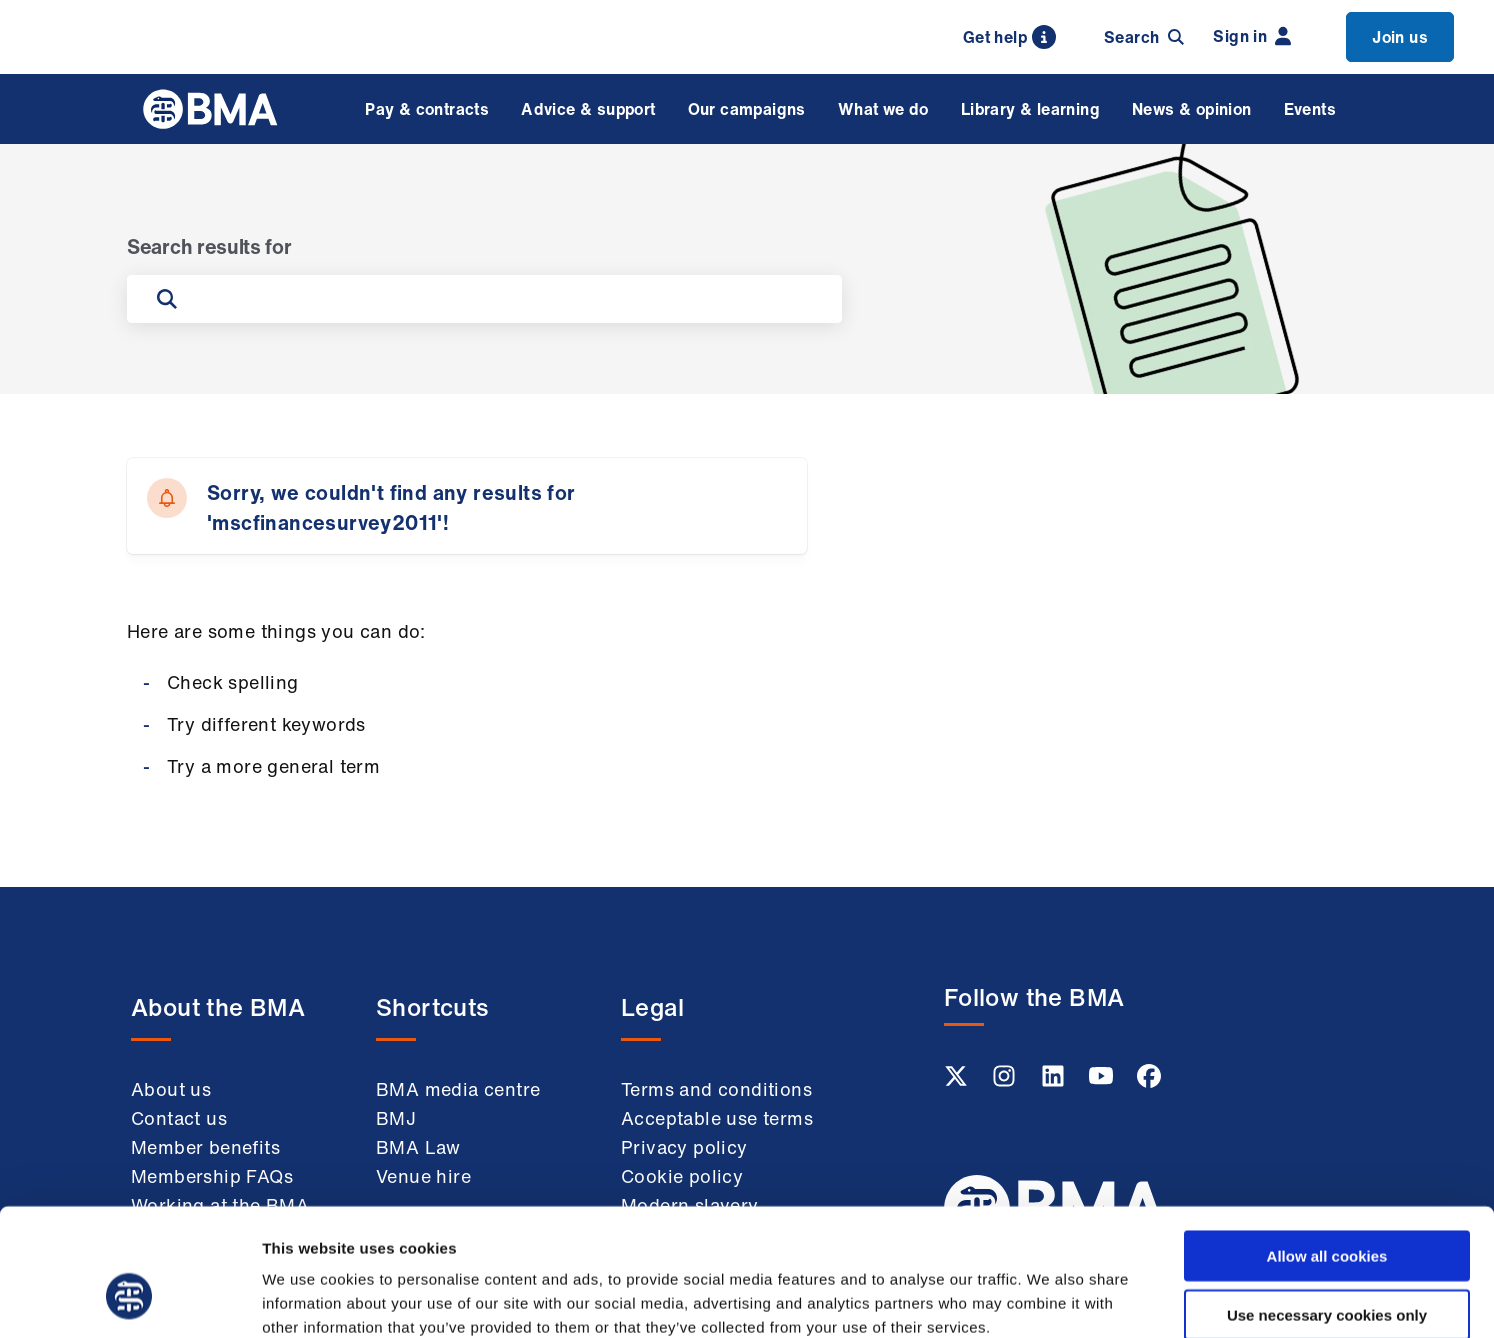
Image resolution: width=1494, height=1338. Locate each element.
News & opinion (1192, 109)
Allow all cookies (1327, 1146)
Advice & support (588, 109)
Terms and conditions (716, 1089)
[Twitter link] (958, 1082)
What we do (883, 109)
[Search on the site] (504, 299)
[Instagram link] (1006, 1082)
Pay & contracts (427, 109)
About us (171, 1089)
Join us (1400, 37)
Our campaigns (747, 109)
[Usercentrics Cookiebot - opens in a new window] (129, 1299)
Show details (1049, 1298)
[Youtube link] (1103, 1082)
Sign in (1252, 36)
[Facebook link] (1149, 1082)
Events (1310, 109)
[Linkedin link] (1055, 1082)
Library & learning (1030, 109)
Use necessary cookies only (1327, 1205)
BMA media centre (458, 1089)
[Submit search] (167, 299)
